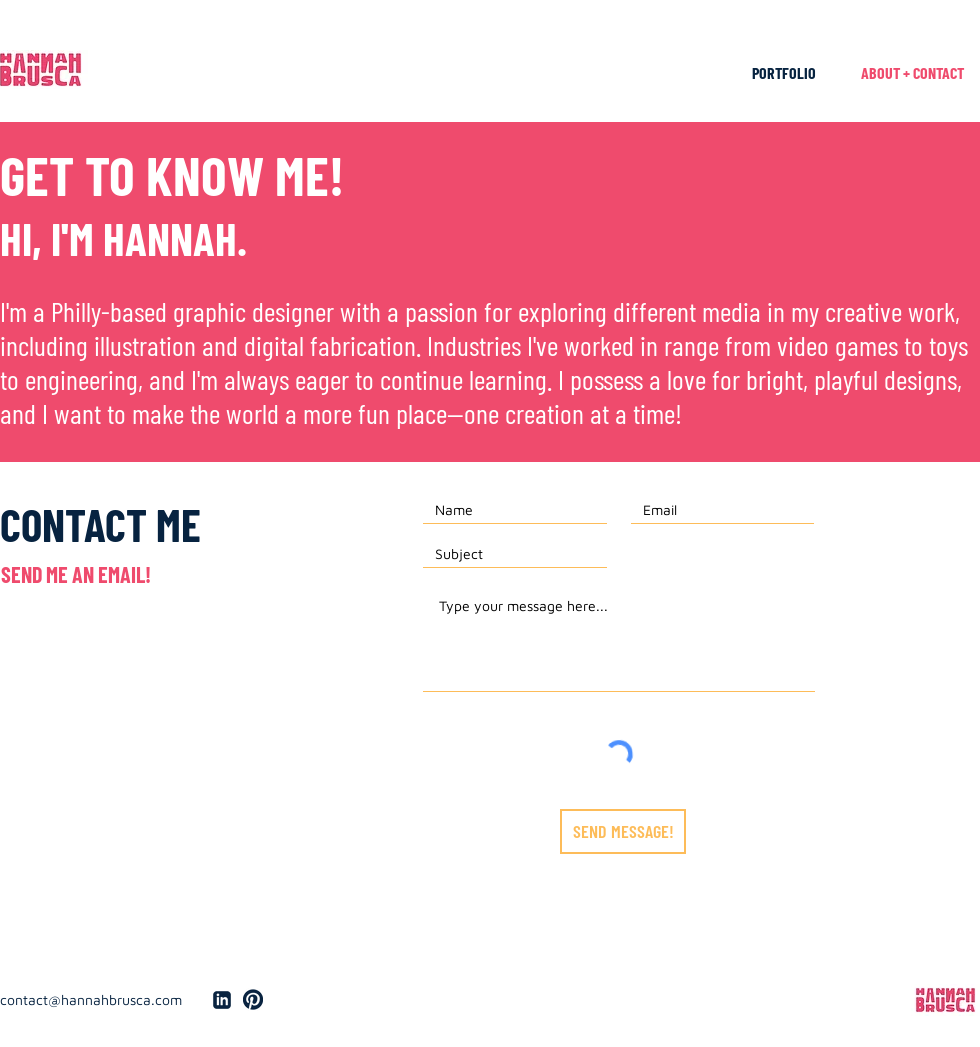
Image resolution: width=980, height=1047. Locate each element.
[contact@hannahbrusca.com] (97, 1000)
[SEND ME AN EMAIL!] (75, 574)
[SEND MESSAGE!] (623, 831)
